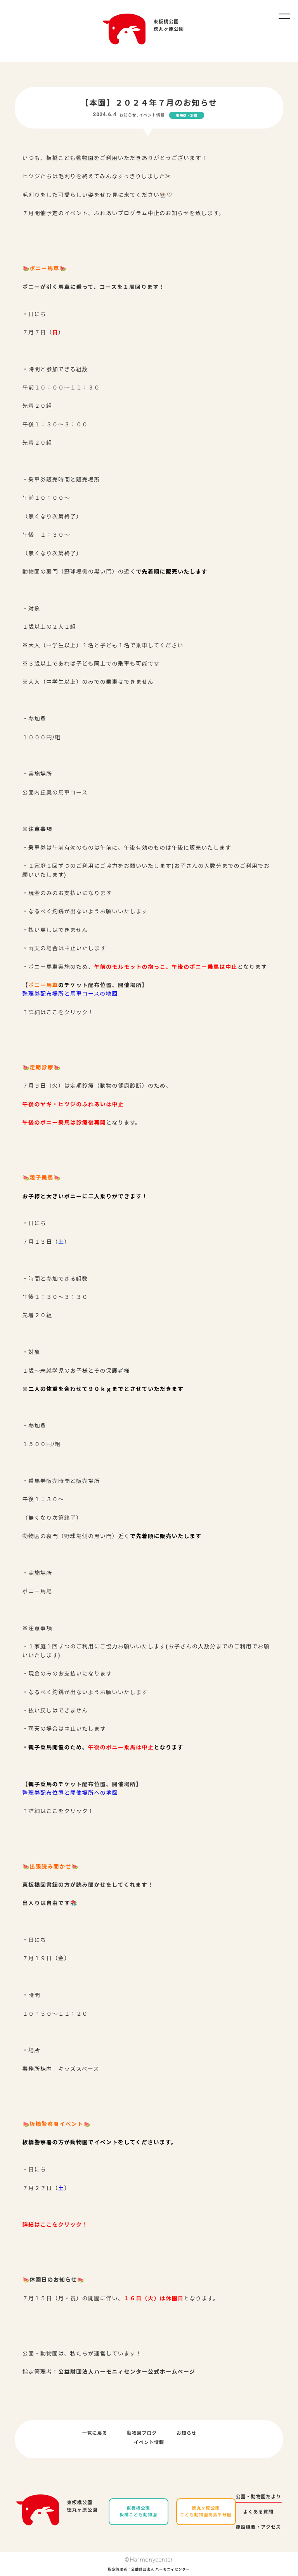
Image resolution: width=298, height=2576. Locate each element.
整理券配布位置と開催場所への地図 (70, 1793)
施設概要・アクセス (258, 2527)
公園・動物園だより (258, 2497)
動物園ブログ (142, 2433)
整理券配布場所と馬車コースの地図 (70, 994)
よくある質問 (258, 2512)
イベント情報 (152, 115)
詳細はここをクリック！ (55, 2224)
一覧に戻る (94, 2433)
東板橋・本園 (186, 116)
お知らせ (128, 115)
